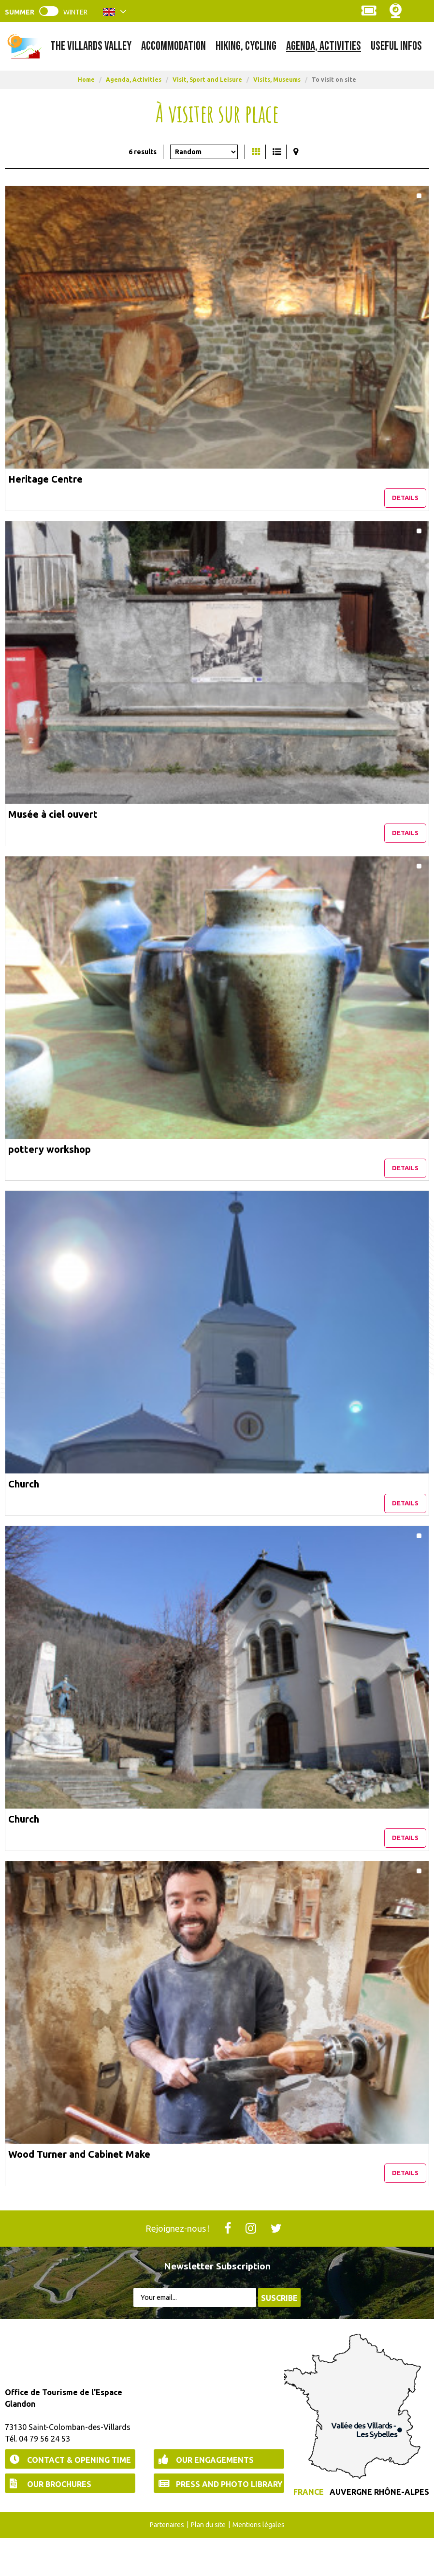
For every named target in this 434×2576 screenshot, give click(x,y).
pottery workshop (49, 1161)
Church (23, 1503)
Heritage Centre (45, 479)
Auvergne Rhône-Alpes (379, 2530)
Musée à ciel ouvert (53, 820)
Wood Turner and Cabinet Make (79, 2186)
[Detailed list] (277, 152)
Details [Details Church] (405, 1528)
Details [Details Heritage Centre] (405, 504)
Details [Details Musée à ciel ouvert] (405, 845)
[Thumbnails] (256, 152)
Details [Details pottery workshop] (405, 1187)
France (308, 2530)
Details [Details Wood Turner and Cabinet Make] (405, 2211)
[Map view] (295, 152)
